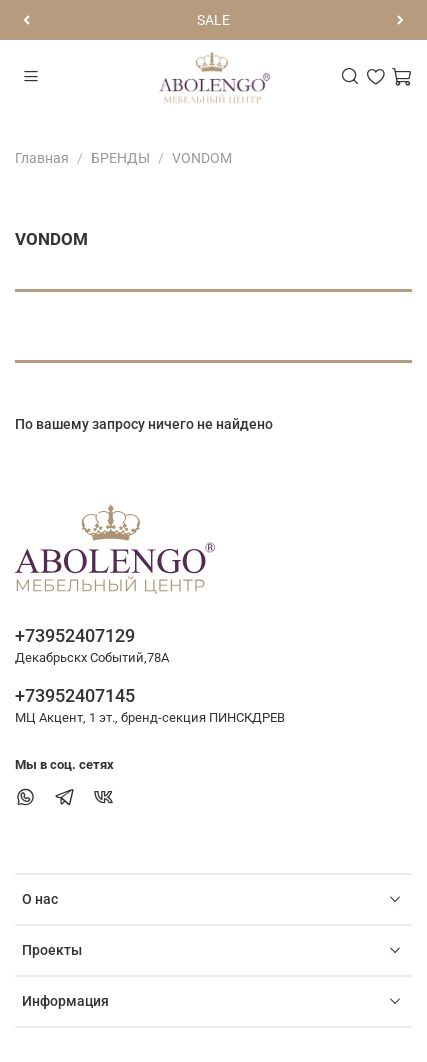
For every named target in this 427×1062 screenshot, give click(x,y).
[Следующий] (400, 20)
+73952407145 (75, 695)
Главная (42, 158)
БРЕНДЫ (120, 158)
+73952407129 (75, 635)
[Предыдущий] (26, 20)
